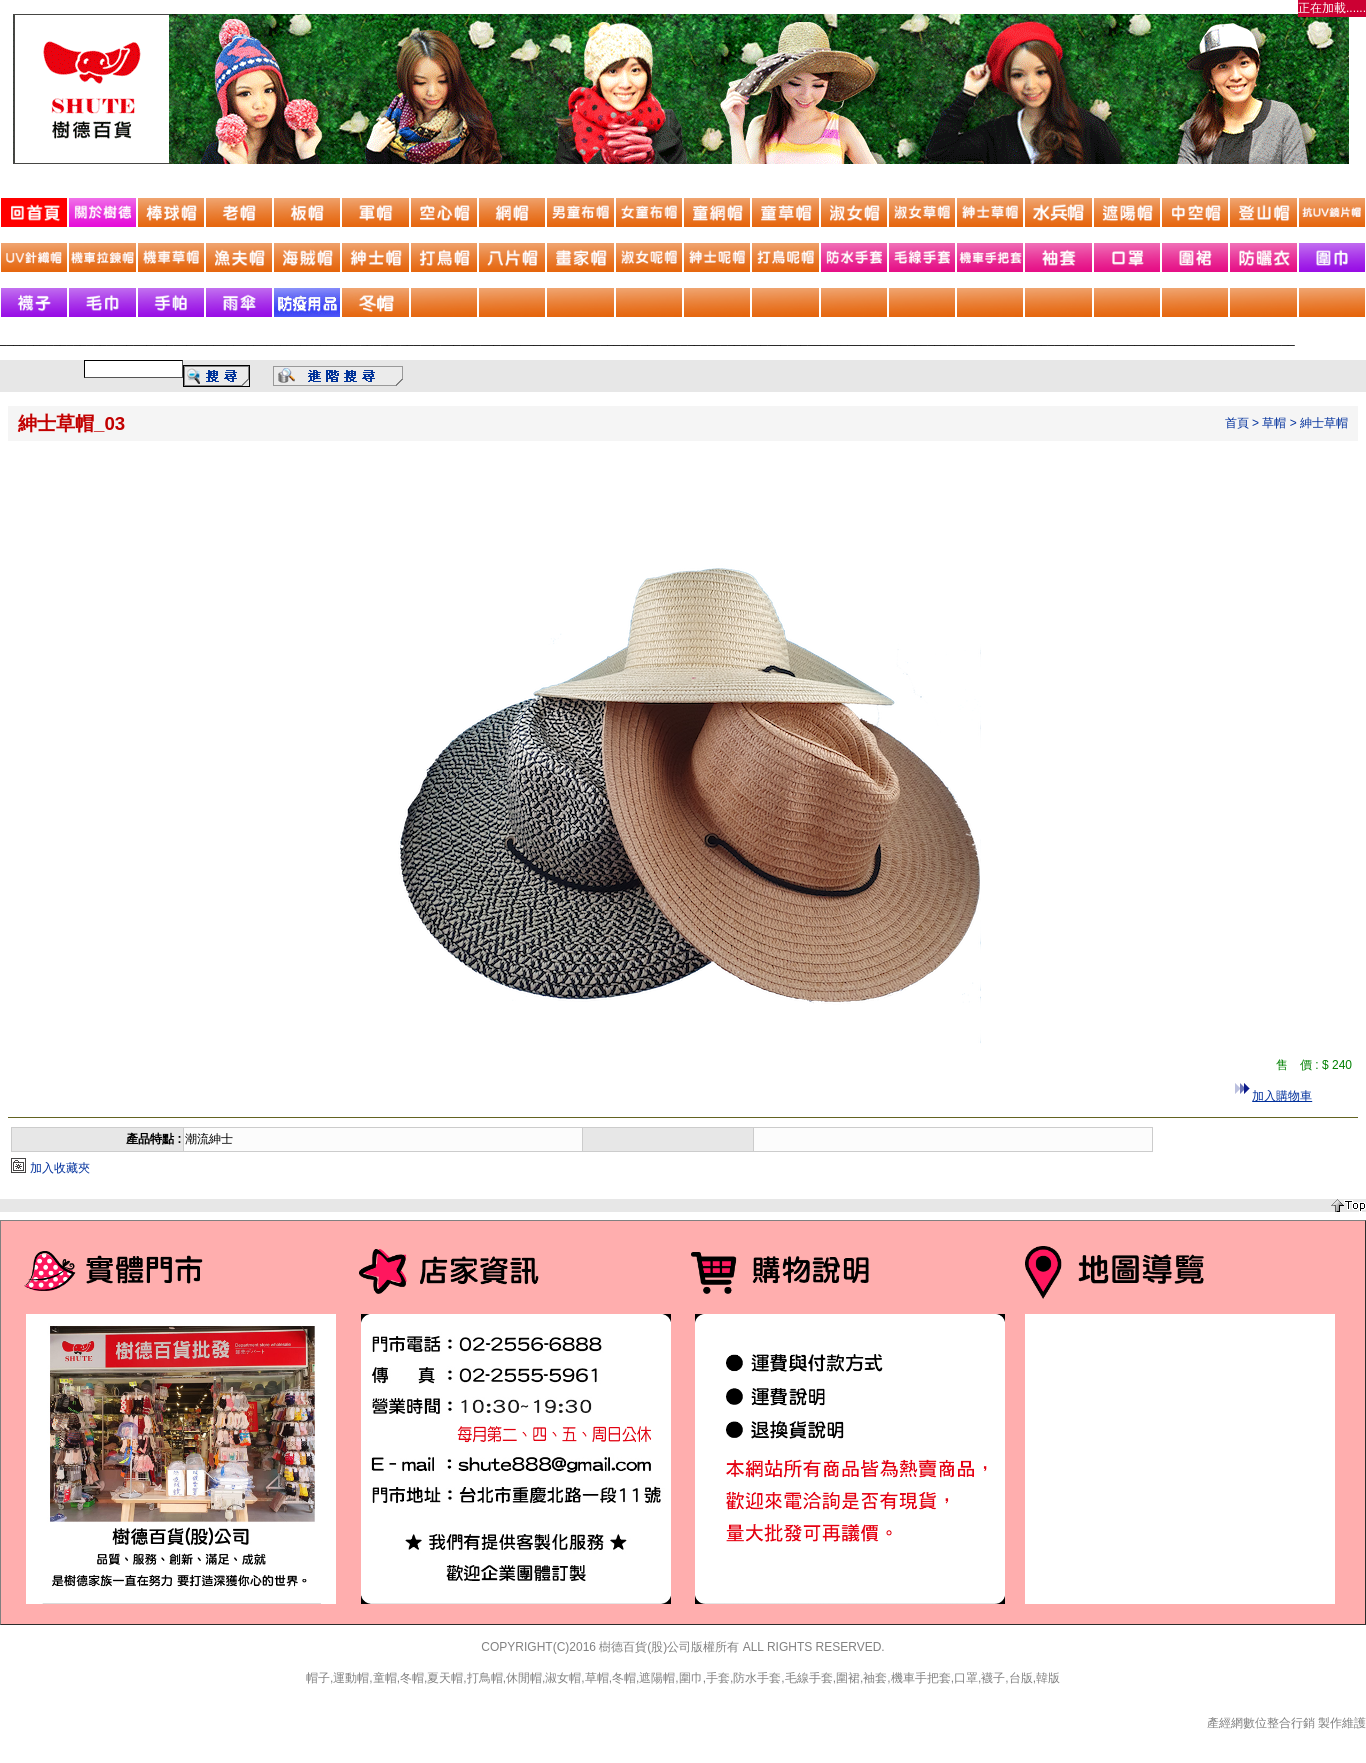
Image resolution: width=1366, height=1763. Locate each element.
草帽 (1274, 423)
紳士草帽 (1324, 423)
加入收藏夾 (60, 1168)
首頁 (1237, 423)
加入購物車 (1282, 1096)
